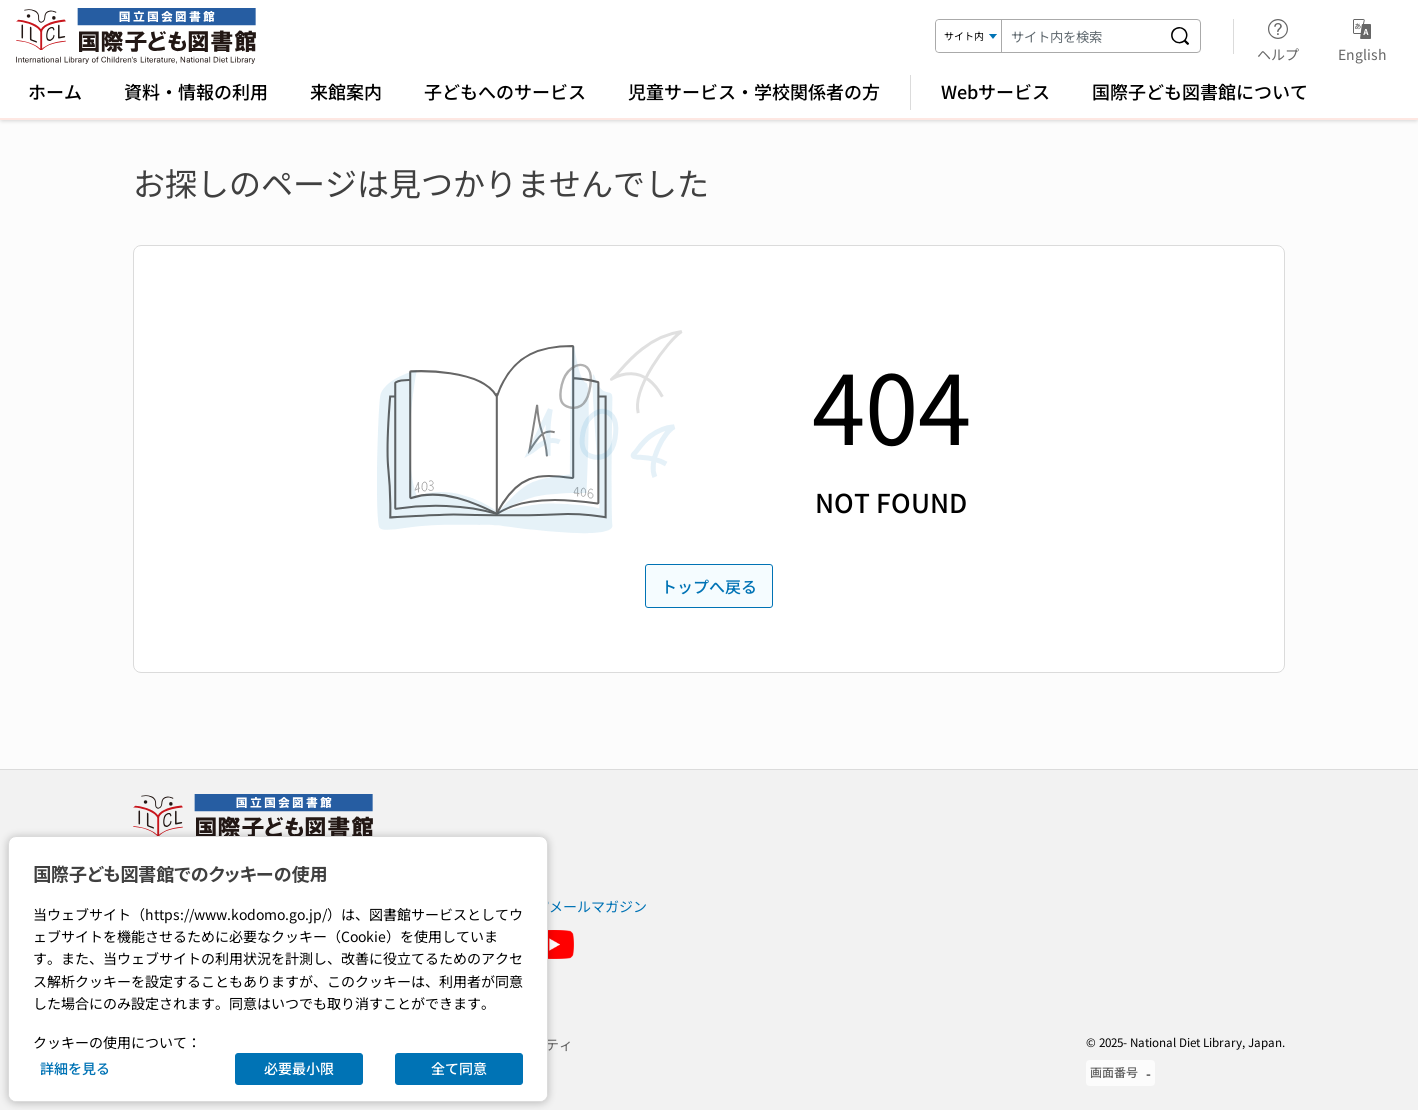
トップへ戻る (709, 586)
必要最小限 (299, 1068)
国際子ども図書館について (1200, 91)
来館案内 (346, 91)
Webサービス (995, 91)
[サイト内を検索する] (1180, 36)
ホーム (55, 91)
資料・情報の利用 (196, 91)
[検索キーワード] (1081, 36)
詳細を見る (75, 1068)
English (1362, 37)
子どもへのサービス (505, 91)
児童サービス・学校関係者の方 (754, 91)
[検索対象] (969, 36)
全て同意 (459, 1068)
